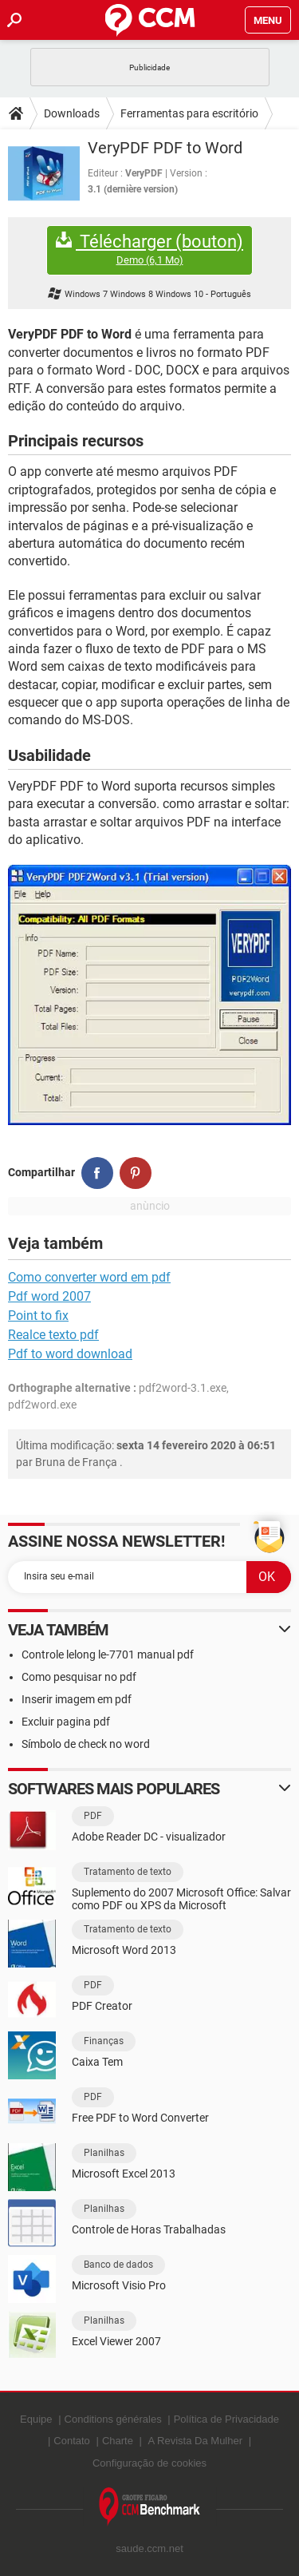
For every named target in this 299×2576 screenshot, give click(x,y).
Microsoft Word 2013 (124, 1950)
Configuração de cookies (149, 2463)
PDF (93, 1815)
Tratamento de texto (127, 1871)
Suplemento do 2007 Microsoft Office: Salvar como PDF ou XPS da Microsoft (181, 1899)
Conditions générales (113, 2419)
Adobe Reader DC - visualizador (149, 1836)
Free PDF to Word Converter (140, 2117)
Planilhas (104, 2152)
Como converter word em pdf (89, 1277)
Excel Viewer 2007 (116, 2341)
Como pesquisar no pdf (79, 1676)
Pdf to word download (70, 1353)
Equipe (36, 2419)
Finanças (104, 2041)
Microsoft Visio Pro (119, 2285)
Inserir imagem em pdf (77, 1699)
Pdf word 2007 (49, 1296)
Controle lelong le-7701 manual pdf (108, 1654)
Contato (71, 2441)
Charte (117, 2441)
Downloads (72, 113)
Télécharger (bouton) (149, 250)
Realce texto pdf (53, 1334)
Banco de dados (118, 2264)
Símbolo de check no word (86, 1744)
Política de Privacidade (226, 2419)
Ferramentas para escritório (189, 113)
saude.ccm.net (149, 2548)
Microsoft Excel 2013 (123, 2173)
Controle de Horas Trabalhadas (149, 2229)
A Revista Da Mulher (195, 2441)
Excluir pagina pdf (66, 1721)
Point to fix (38, 1315)
